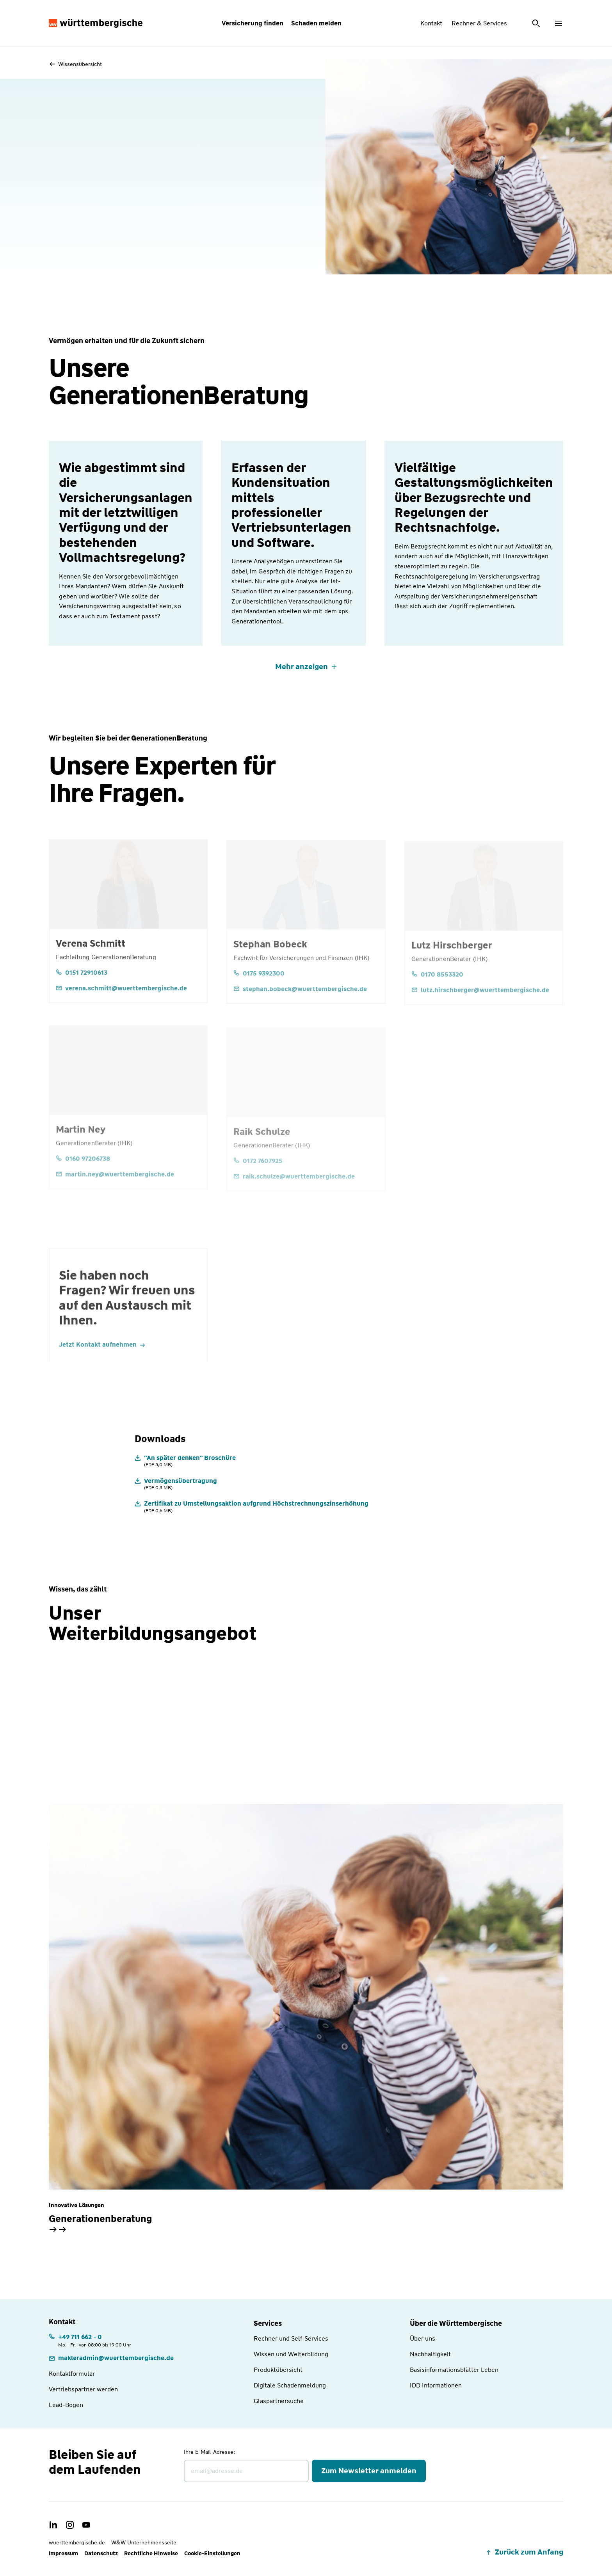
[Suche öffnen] (536, 23)
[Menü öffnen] (558, 23)
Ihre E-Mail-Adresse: (209, 2451)
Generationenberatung (100, 2219)
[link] (111, 2358)
